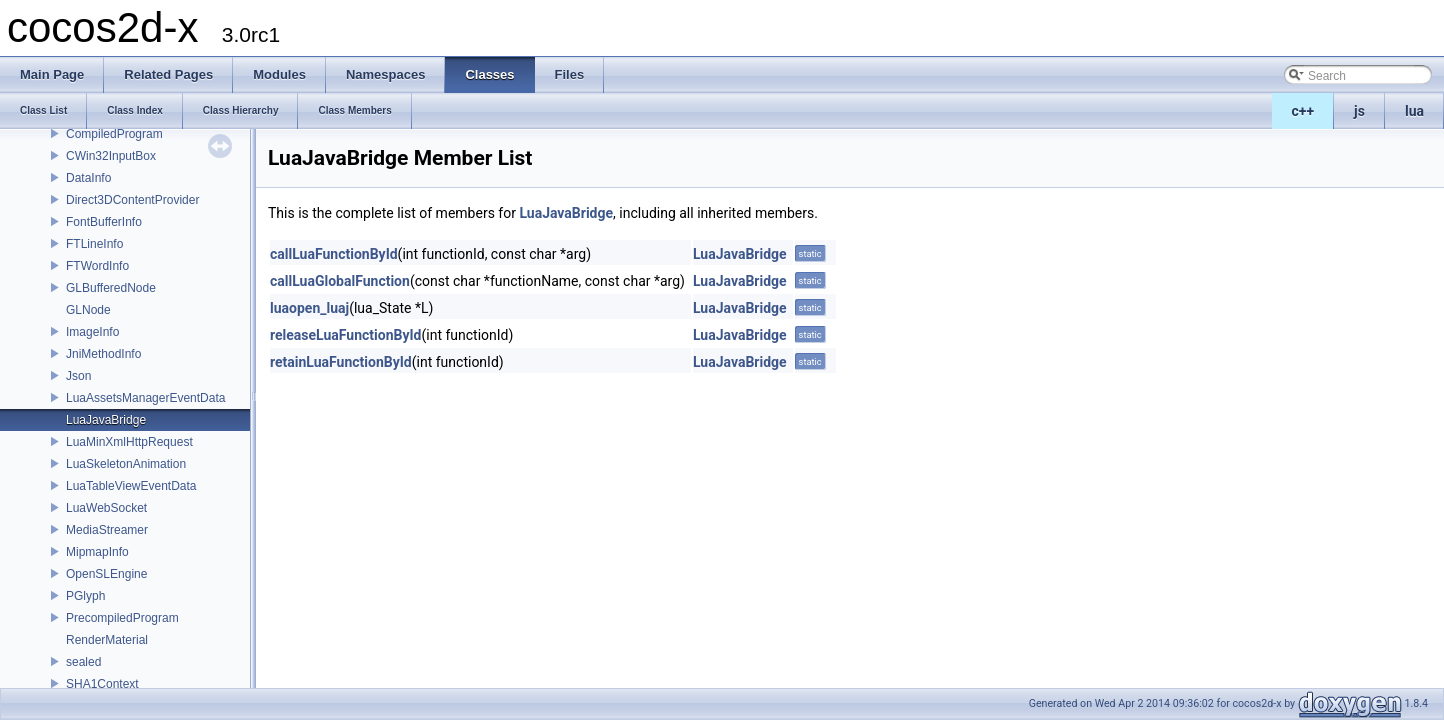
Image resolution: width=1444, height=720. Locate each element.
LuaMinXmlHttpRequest (129, 442)
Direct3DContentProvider (132, 200)
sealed (83, 662)
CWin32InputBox (111, 156)
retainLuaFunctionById (341, 362)
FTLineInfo (94, 244)
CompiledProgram (114, 134)
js (1359, 111)
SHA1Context (102, 684)
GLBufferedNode (111, 288)
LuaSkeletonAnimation (126, 464)
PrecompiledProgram (122, 618)
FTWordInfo (97, 266)
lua (1414, 111)
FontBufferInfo (104, 222)
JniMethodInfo (103, 354)
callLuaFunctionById (334, 254)
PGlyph (85, 596)
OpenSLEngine (106, 574)
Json (78, 376)
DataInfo (88, 178)
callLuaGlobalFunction (340, 281)
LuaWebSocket (106, 508)
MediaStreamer (107, 530)
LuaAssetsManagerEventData (145, 398)
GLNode (88, 310)
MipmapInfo (97, 552)
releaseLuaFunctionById (345, 335)
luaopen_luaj (309, 308)
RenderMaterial (107, 640)
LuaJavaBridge (106, 420)
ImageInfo (92, 332)
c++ (1303, 111)
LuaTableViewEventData (131, 486)
